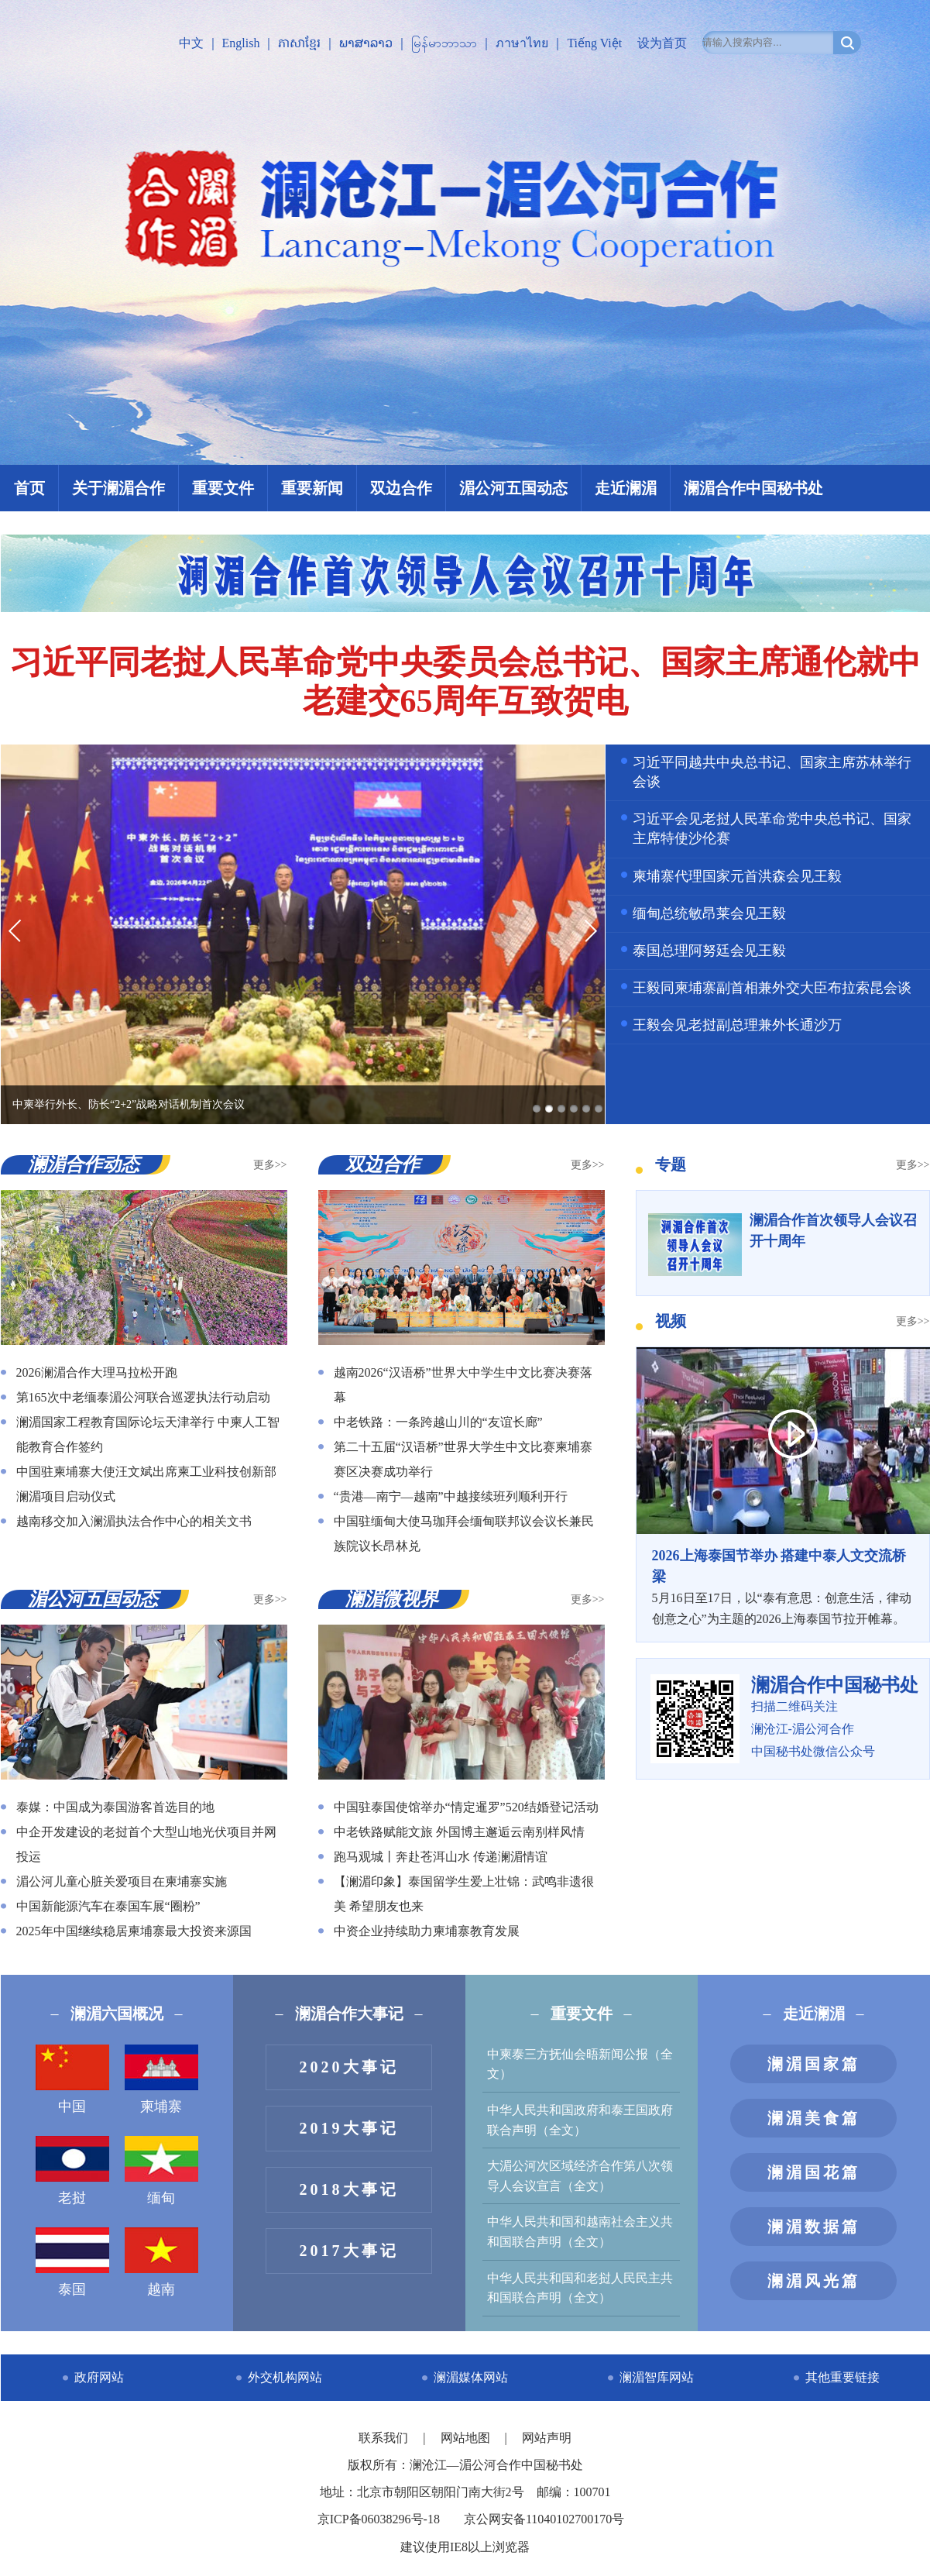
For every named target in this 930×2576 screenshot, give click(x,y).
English (241, 43)
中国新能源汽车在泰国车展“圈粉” (108, 1906)
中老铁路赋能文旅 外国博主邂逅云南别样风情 (459, 1831)
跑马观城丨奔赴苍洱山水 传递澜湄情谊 (440, 1856)
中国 (72, 2079)
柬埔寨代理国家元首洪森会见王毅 (737, 876)
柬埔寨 (161, 2079)
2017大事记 (349, 2250)
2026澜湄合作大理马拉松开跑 (96, 1372)
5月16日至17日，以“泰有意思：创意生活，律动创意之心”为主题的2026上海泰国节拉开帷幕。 (783, 1586)
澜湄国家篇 (813, 2063)
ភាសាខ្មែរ (299, 43)
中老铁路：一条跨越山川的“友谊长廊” (438, 1422)
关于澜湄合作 (118, 488)
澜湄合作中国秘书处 (753, 488)
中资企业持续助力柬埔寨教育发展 (427, 1931)
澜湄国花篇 (813, 2172)
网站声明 (546, 2437)
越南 (161, 2262)
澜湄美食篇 (813, 2118)
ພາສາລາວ (366, 43)
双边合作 (401, 488)
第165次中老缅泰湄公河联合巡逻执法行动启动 (143, 1397)
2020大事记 (349, 2067)
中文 (191, 43)
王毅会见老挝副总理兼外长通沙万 (737, 1025)
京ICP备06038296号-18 (378, 2519)
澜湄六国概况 (116, 2013)
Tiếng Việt (594, 43)
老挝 (72, 2171)
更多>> (270, 1165)
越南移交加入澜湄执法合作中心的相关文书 (134, 1521)
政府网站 (99, 2377)
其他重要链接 (842, 2377)
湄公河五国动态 (513, 488)
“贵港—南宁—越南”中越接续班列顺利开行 (451, 1496)
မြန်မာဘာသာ (444, 43)
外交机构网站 (285, 2377)
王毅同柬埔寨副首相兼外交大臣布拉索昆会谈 (772, 988)
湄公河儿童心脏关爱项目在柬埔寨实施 (121, 1881)
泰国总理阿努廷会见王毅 (709, 950)
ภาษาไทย (522, 43)
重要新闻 (312, 488)
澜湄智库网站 (656, 2377)
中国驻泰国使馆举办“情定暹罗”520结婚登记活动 (466, 1807)
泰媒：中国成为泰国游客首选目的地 (115, 1807)
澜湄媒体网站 (471, 2377)
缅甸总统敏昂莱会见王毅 (709, 913)
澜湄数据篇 (813, 2226)
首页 (29, 488)
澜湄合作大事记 (349, 2013)
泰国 (72, 2262)
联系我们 (385, 2437)
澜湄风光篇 (813, 2280)
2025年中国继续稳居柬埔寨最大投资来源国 (134, 1931)
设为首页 (662, 43)
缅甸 (161, 2171)
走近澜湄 (626, 488)
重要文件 (223, 488)
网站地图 (467, 2437)
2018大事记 (349, 2189)
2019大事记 (349, 2128)
